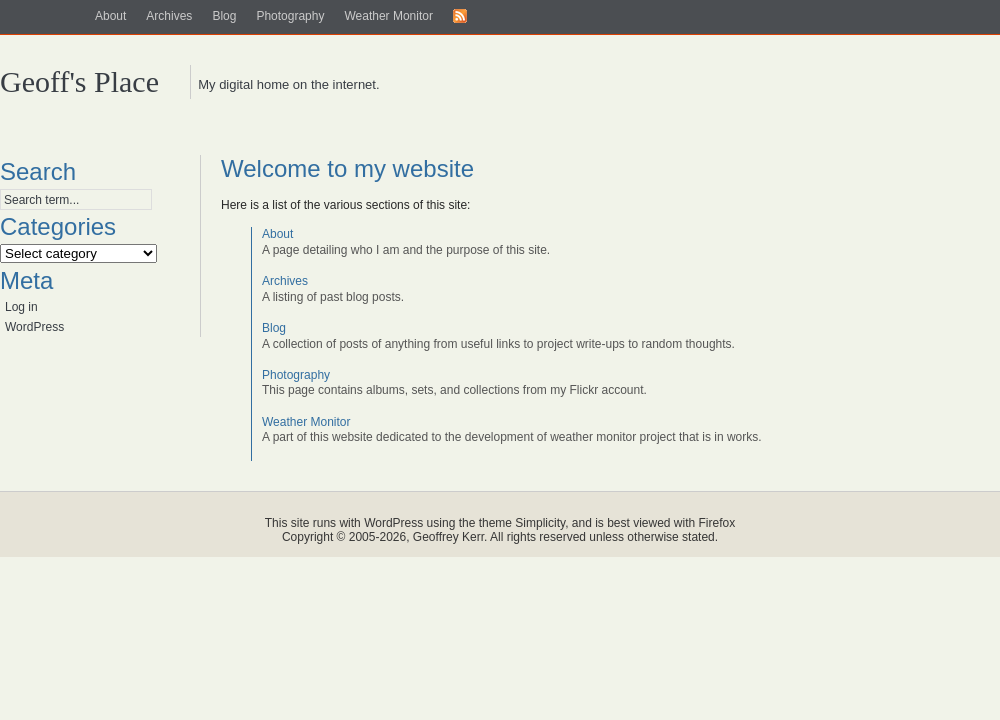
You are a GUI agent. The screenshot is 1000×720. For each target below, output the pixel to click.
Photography (290, 16)
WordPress (34, 327)
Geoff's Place (79, 81)
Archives (169, 16)
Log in (21, 307)
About (110, 16)
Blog (224, 16)
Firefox (717, 523)
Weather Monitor (388, 16)
